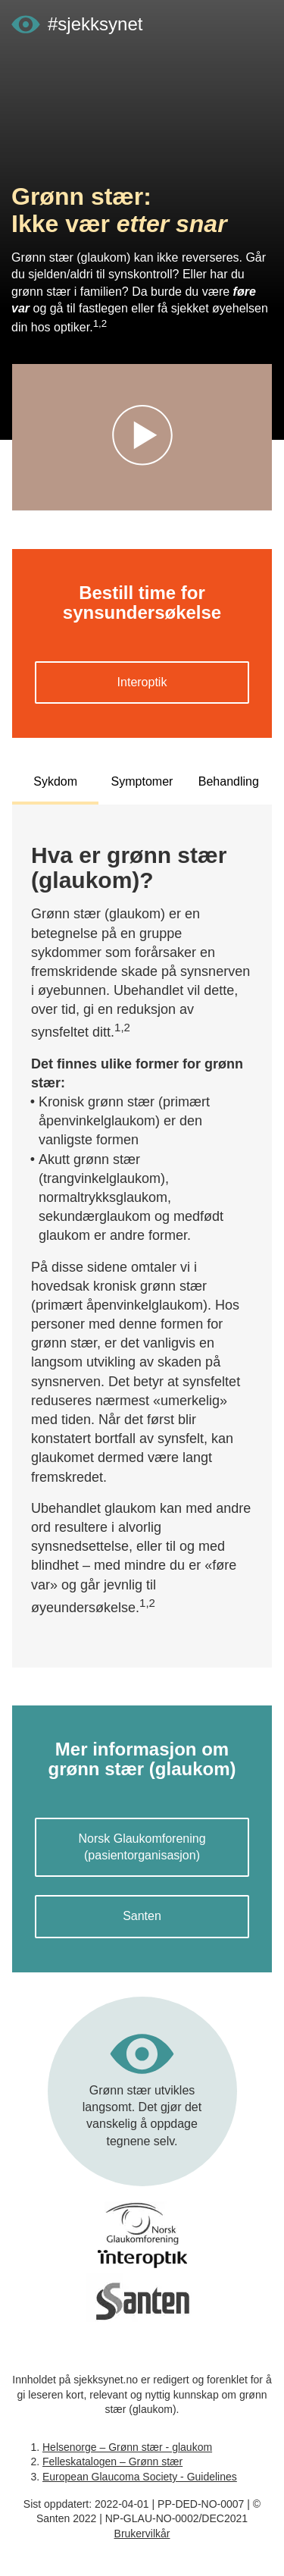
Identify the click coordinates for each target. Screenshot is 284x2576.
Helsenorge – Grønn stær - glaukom (127, 2447)
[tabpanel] (142, 1229)
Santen (142, 1915)
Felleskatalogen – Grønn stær (112, 2461)
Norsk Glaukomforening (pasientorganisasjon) (141, 1847)
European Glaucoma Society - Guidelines (139, 2477)
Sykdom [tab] (55, 781)
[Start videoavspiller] (142, 437)
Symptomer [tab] (142, 781)
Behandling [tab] (228, 781)
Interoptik (142, 682)
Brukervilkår (142, 2533)
